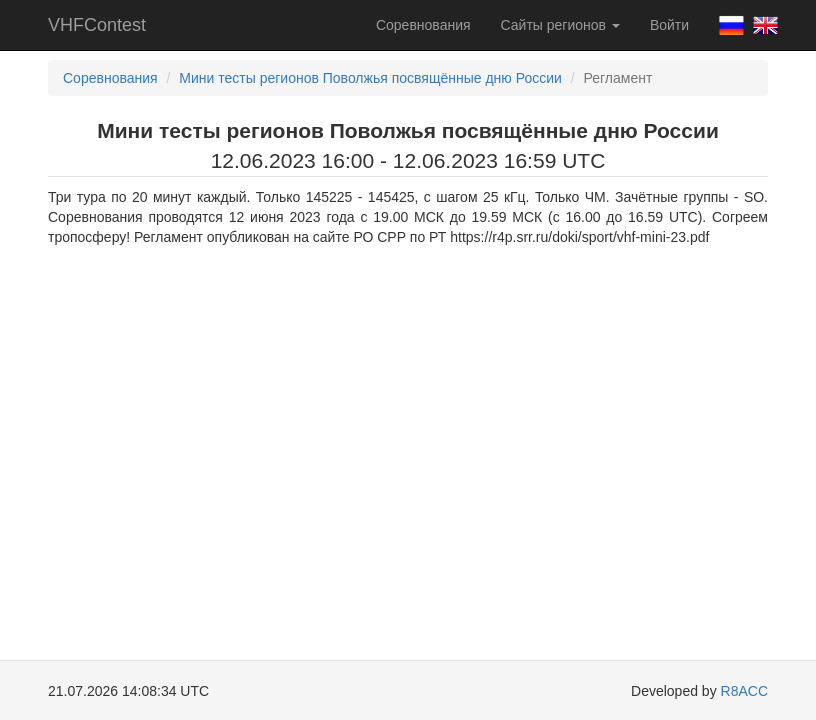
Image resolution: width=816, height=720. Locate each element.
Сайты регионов (560, 25)
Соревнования (423, 25)
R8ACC (744, 691)
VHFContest (97, 25)
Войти (669, 25)
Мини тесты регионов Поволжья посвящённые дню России (370, 78)
